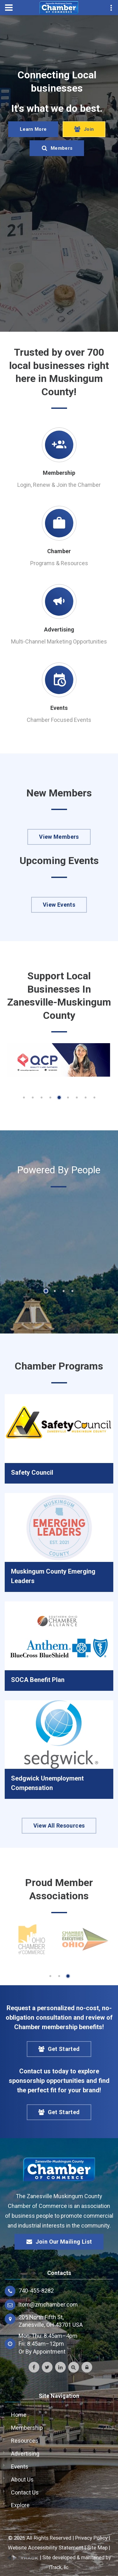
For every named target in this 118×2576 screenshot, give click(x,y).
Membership (59, 472)
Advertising (59, 629)
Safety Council (32, 1472)
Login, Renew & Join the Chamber (59, 484)
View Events (59, 904)
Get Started (59, 2049)
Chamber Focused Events (59, 720)
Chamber (59, 551)
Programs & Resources (59, 563)
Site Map (97, 2547)
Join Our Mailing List (59, 2241)
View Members (59, 836)
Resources (24, 2440)
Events (59, 707)
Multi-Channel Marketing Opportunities (59, 641)
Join (84, 129)
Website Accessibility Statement (45, 2547)
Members (56, 148)
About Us (22, 2479)
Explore (20, 2505)
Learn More (33, 129)
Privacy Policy (91, 2538)
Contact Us (25, 2492)
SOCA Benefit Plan (38, 1680)
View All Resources (59, 1825)
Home (18, 2414)
